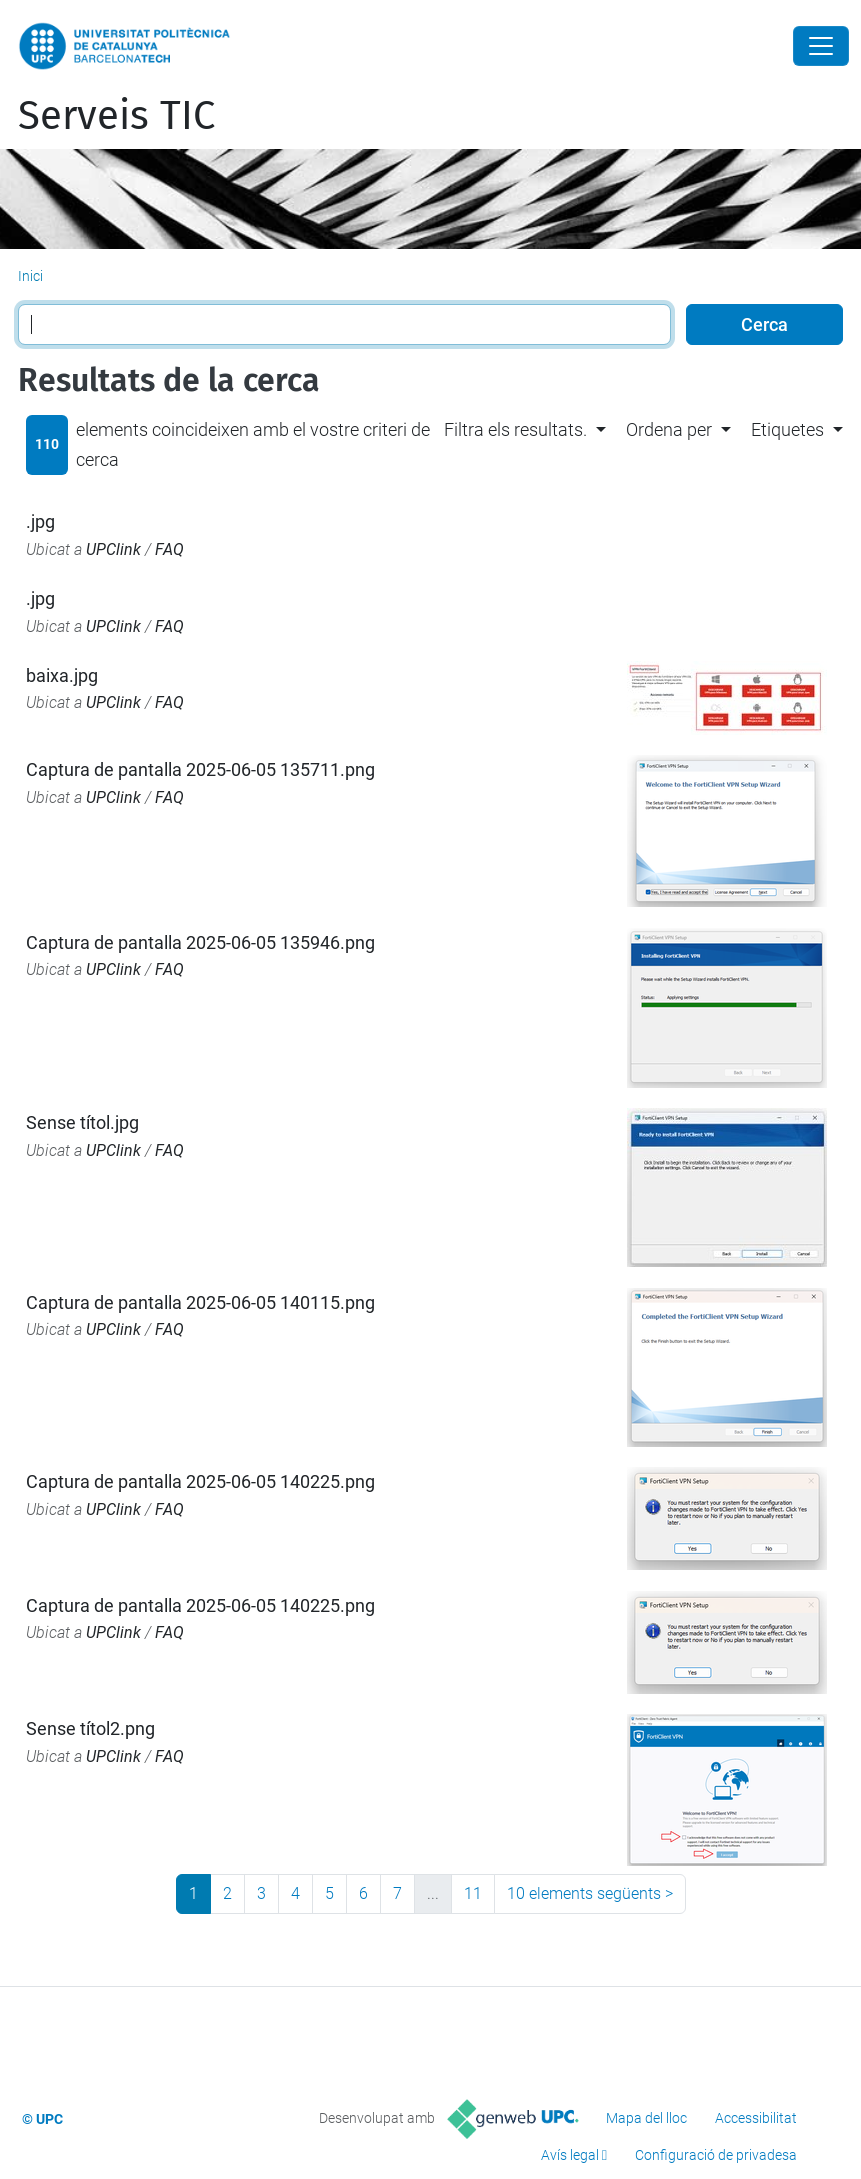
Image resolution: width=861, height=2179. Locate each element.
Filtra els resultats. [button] (515, 429)
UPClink (113, 549)
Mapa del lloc (646, 2118)
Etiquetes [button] (787, 429)
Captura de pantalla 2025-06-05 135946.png (200, 942)
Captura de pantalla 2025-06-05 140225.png (200, 1481)
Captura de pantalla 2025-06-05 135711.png (200, 769)
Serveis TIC (116, 116)
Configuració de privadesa (716, 2155)
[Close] (821, 46)
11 (473, 1893)
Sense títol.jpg (82, 1122)
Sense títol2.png (90, 1728)
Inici (30, 276)
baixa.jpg (62, 675)
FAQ (169, 549)
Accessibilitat (756, 2118)
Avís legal (570, 2155)
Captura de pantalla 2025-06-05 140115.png (200, 1302)
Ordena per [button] (669, 429)
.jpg (40, 521)
